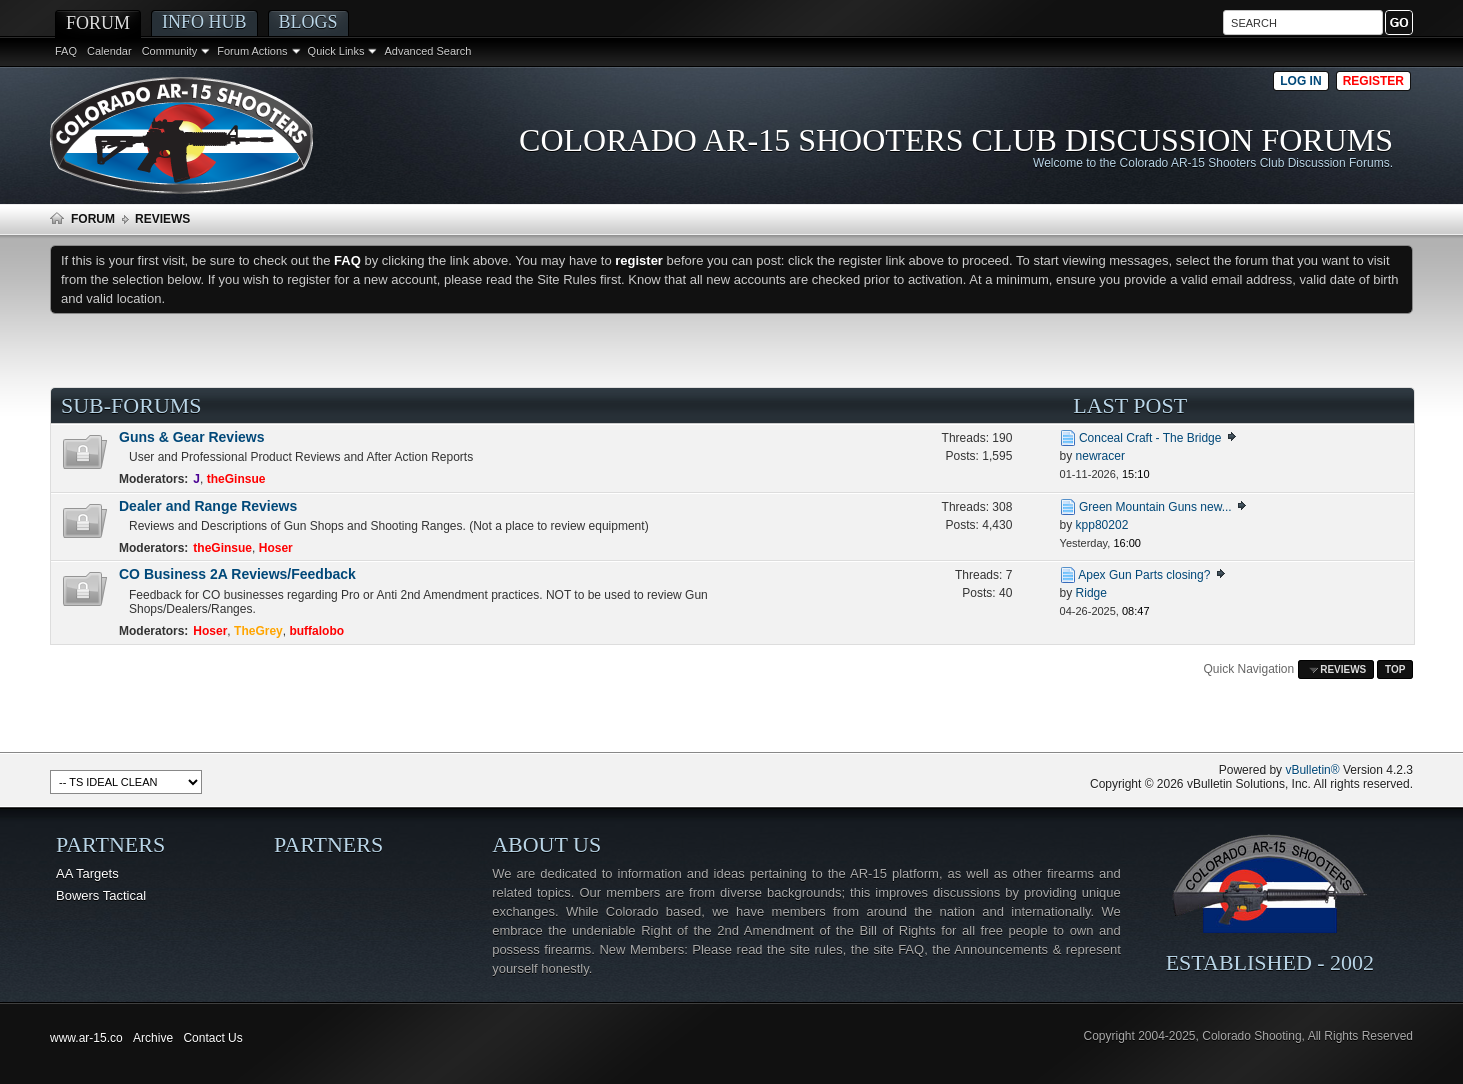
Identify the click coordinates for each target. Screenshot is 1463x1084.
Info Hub (204, 22)
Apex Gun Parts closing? (1144, 575)
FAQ (66, 51)
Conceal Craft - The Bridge (1150, 438)
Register (1373, 81)
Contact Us (212, 1038)
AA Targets (87, 873)
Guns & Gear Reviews (192, 437)
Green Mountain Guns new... (1155, 507)
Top (1395, 669)
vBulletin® (1312, 770)
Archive (153, 1038)
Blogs (308, 22)
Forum (98, 23)
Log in (1300, 81)
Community (170, 51)
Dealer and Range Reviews (208, 506)
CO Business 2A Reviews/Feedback (237, 574)
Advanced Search (427, 51)
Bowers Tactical (101, 895)
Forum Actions (252, 51)
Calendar (109, 51)
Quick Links (336, 51)
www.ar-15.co (86, 1038)
